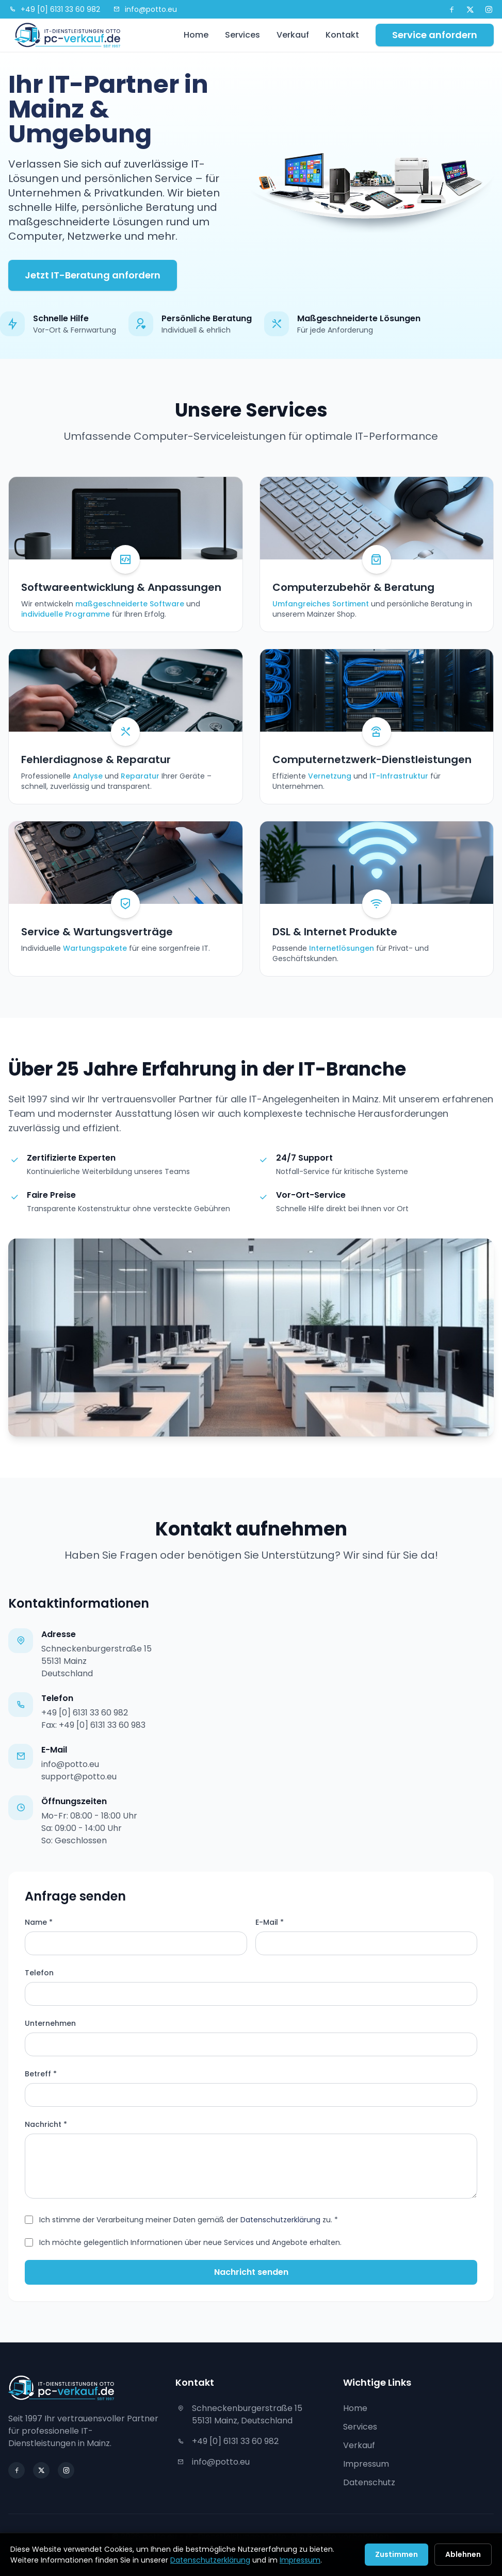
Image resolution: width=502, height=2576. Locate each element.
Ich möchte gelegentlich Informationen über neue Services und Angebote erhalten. (190, 2242)
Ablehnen (463, 2554)
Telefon (39, 1973)
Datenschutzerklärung (280, 2220)
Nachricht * (46, 2124)
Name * (39, 1922)
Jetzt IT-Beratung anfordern (92, 275)
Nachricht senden (251, 2272)
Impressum (366, 2464)
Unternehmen (50, 2023)
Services (242, 35)
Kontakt (342, 35)
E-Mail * (269, 1922)
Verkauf (293, 35)
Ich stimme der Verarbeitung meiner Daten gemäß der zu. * (188, 2220)
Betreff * (41, 2074)
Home (196, 35)
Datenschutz (369, 2482)
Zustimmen (396, 2554)
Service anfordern (434, 34)
